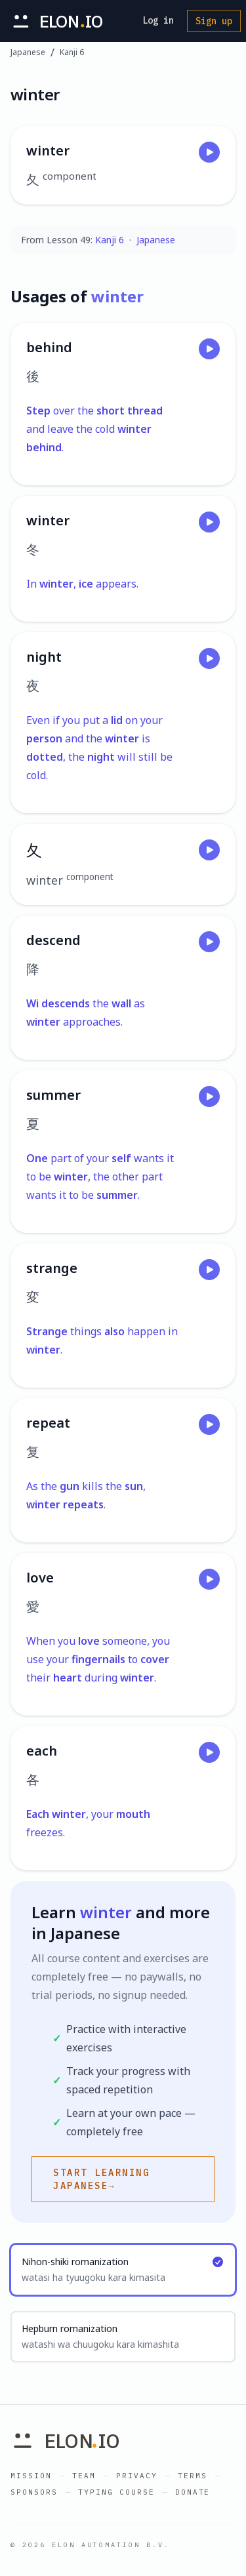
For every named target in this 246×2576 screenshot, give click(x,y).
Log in (158, 20)
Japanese (27, 52)
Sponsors (34, 2492)
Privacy (136, 2475)
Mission (31, 2475)
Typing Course (116, 2492)
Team (84, 2475)
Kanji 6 (72, 52)
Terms (192, 2475)
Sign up (213, 21)
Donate (193, 2492)
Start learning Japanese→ (101, 2179)
